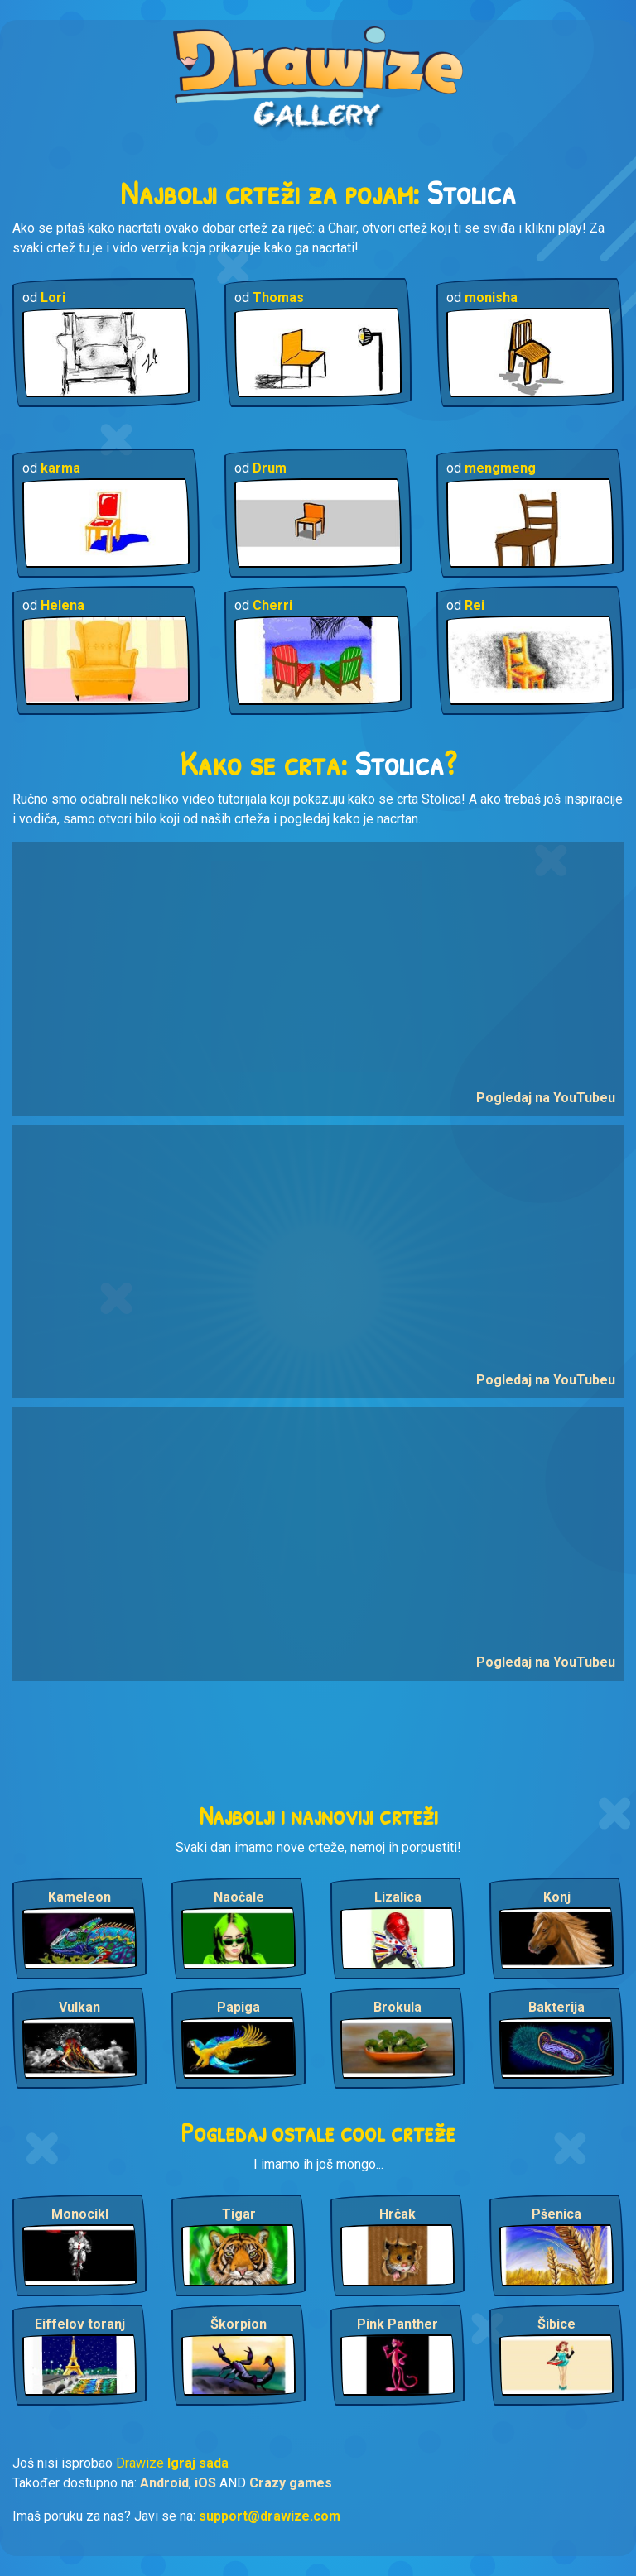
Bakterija (556, 2007)
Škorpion (238, 2324)
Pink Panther (397, 2324)
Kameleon (79, 1897)
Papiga (238, 2007)
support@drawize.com (269, 2516)
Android (164, 2483)
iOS (205, 2483)
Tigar (239, 2214)
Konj (557, 1897)
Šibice (556, 2324)
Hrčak (397, 2214)
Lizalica (398, 1897)
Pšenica (556, 2214)
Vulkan (79, 2007)
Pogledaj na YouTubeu (545, 1098)
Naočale (239, 1897)
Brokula (397, 2007)
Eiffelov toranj (80, 2324)
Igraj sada (198, 2463)
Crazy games (290, 2483)
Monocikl (79, 2214)
